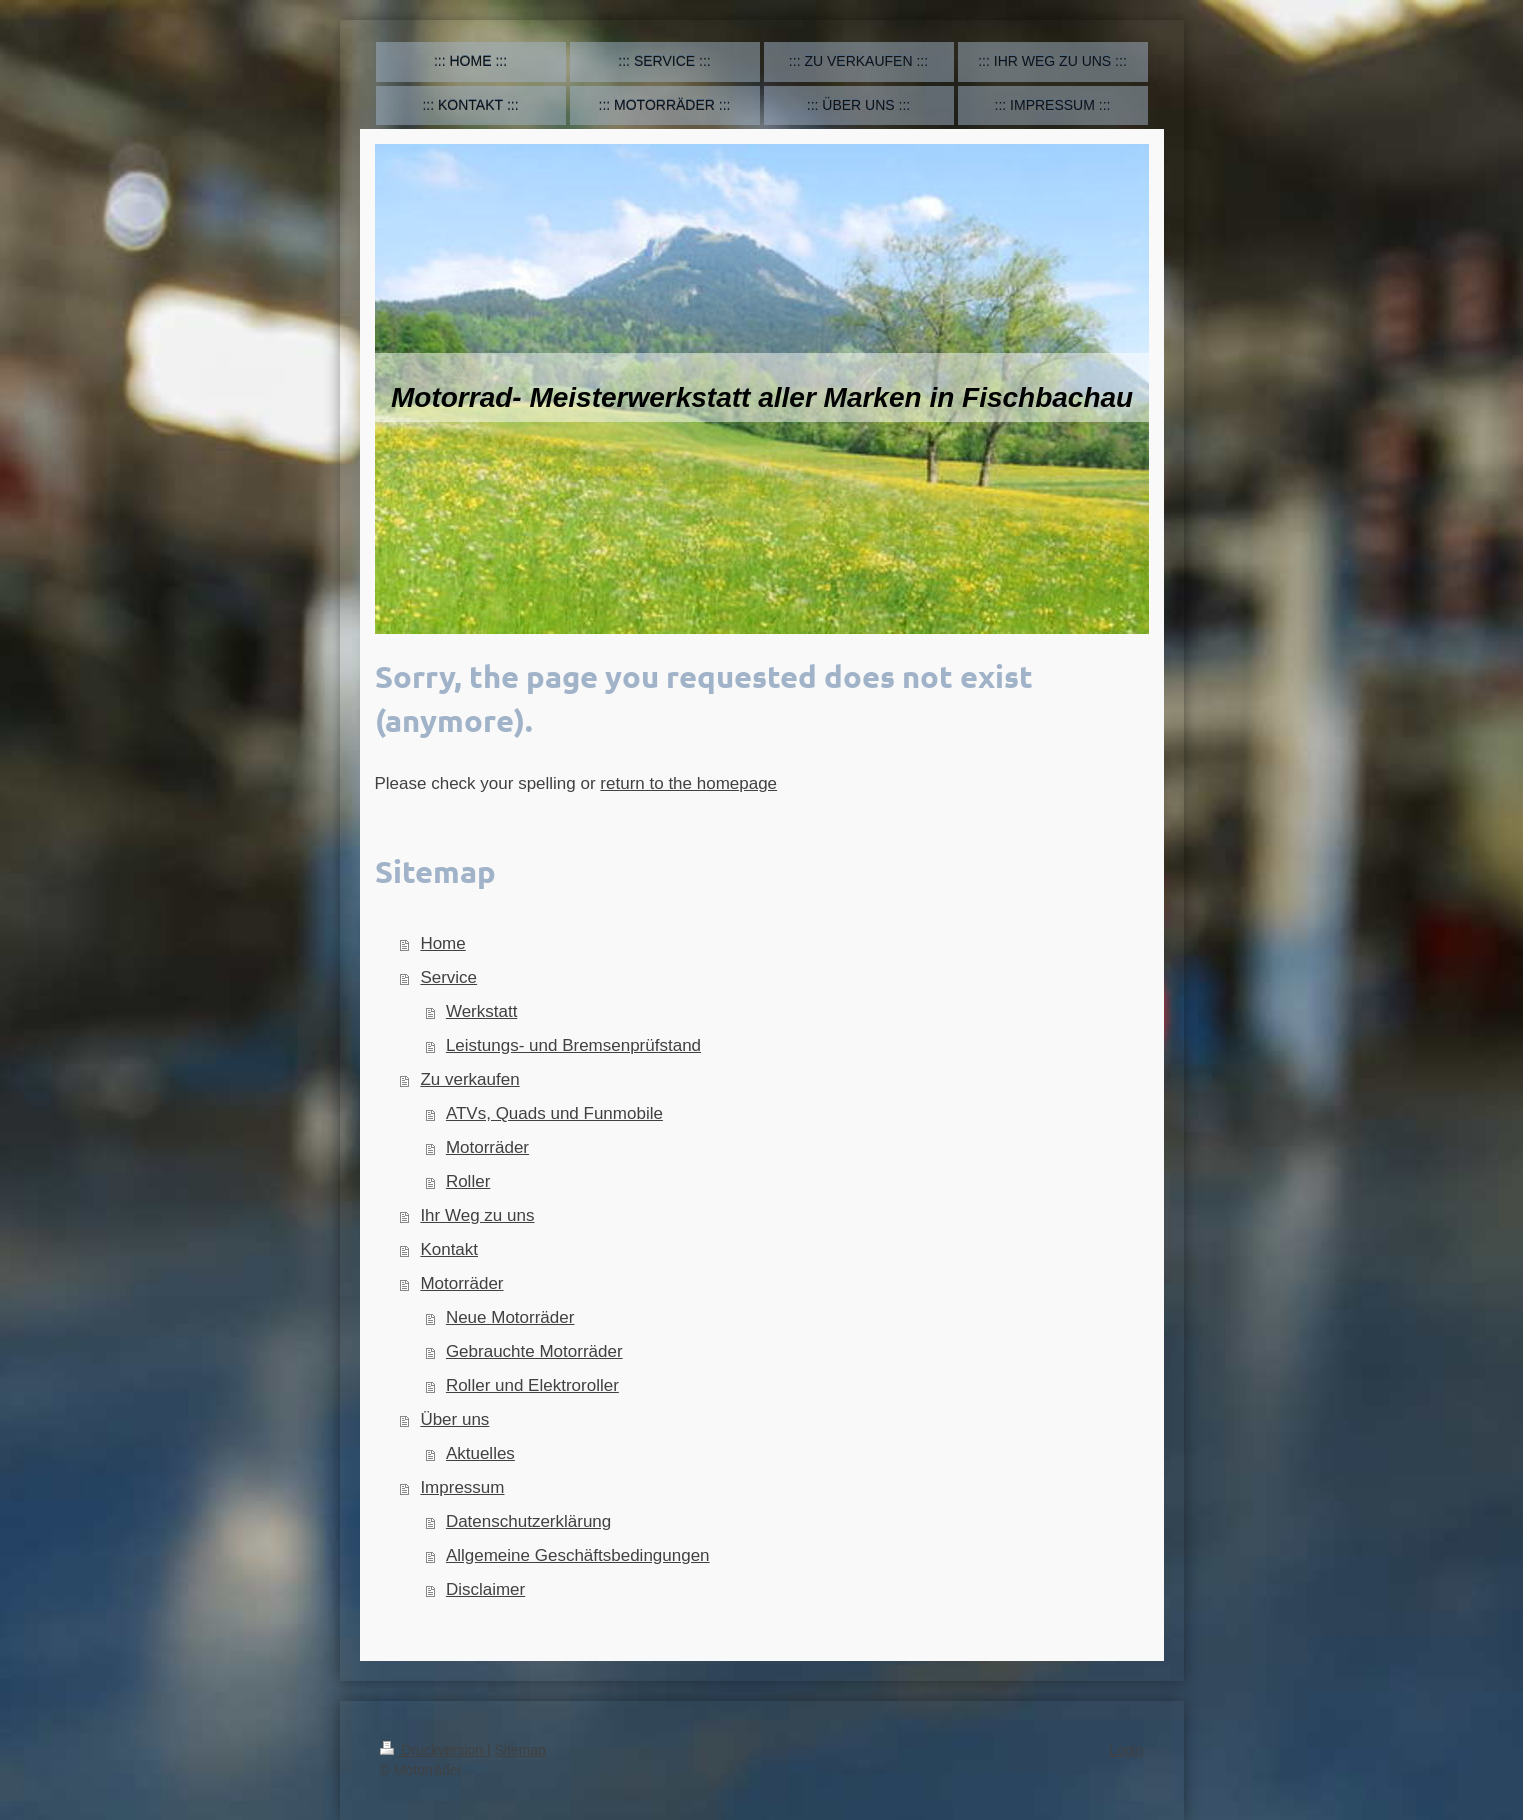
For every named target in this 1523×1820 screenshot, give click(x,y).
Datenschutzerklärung (528, 1521)
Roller (468, 1181)
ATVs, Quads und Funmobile (554, 1113)
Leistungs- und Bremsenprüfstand (573, 1045)
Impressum (462, 1487)
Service (448, 977)
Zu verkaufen (469, 1079)
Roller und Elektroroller (532, 1385)
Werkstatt (481, 1011)
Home (442, 943)
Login (1126, 1750)
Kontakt (449, 1249)
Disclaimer (485, 1589)
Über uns (454, 1419)
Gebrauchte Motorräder (534, 1351)
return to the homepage (688, 783)
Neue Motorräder (510, 1317)
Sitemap (520, 1750)
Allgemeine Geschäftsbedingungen (578, 1555)
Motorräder (487, 1147)
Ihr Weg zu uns (477, 1215)
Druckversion (433, 1750)
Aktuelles (480, 1453)
